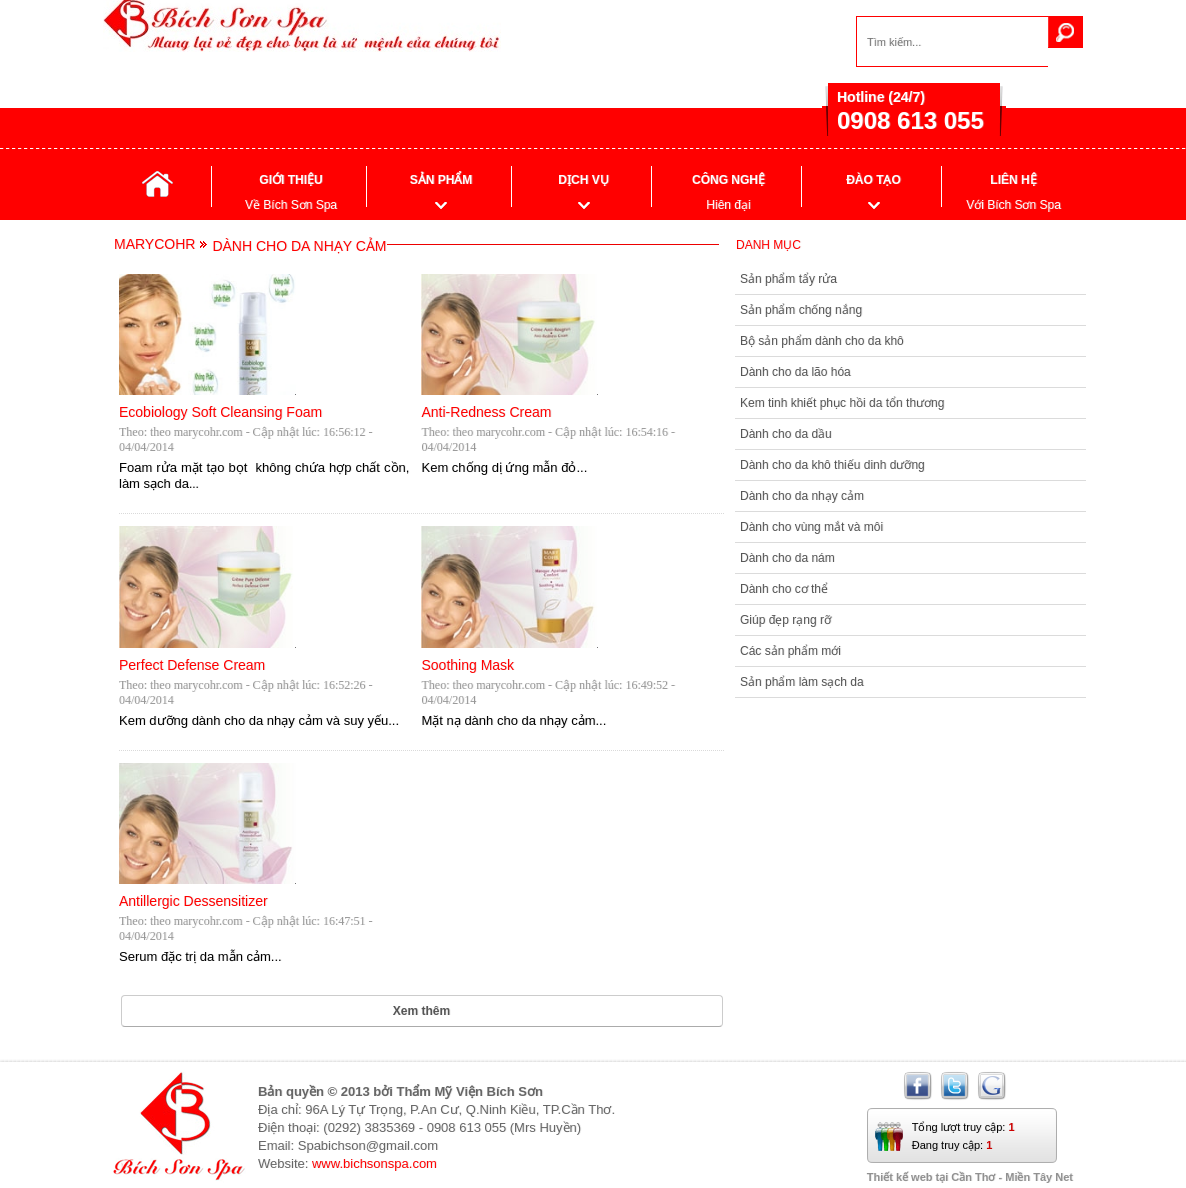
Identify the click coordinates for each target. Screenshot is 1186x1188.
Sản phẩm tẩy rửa (788, 279)
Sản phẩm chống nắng (801, 310)
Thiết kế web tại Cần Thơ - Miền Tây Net (970, 1177)
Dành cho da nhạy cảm (802, 496)
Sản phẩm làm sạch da (802, 682)
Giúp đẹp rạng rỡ (785, 620)
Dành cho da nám (787, 558)
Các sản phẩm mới (790, 651)
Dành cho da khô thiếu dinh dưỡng (832, 465)
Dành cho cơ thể (784, 589)
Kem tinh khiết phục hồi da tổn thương (842, 403)
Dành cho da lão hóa (795, 372)
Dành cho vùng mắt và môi (811, 527)
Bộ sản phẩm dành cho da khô (822, 341)
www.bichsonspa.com (374, 1163)
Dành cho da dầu (786, 434)
